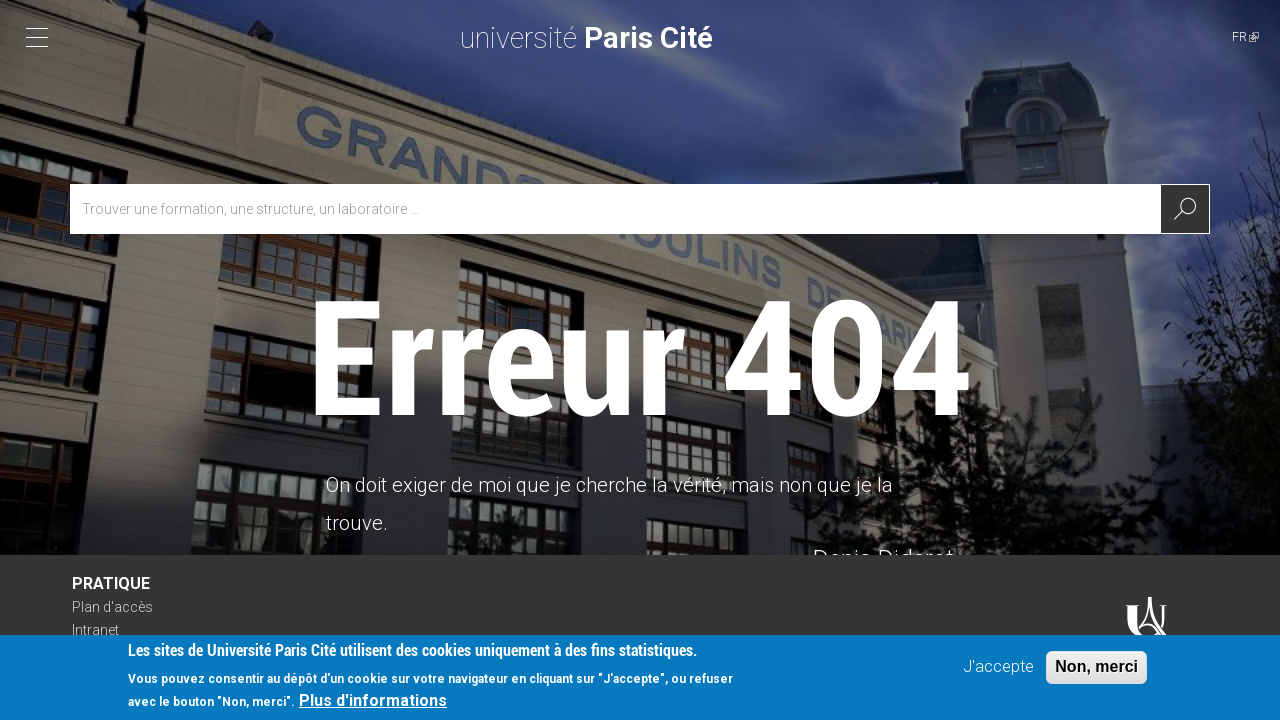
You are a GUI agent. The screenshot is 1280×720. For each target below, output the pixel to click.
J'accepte (998, 666)
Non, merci (1096, 666)
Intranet (95, 630)
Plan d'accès (112, 607)
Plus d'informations (373, 701)
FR (1245, 36)
